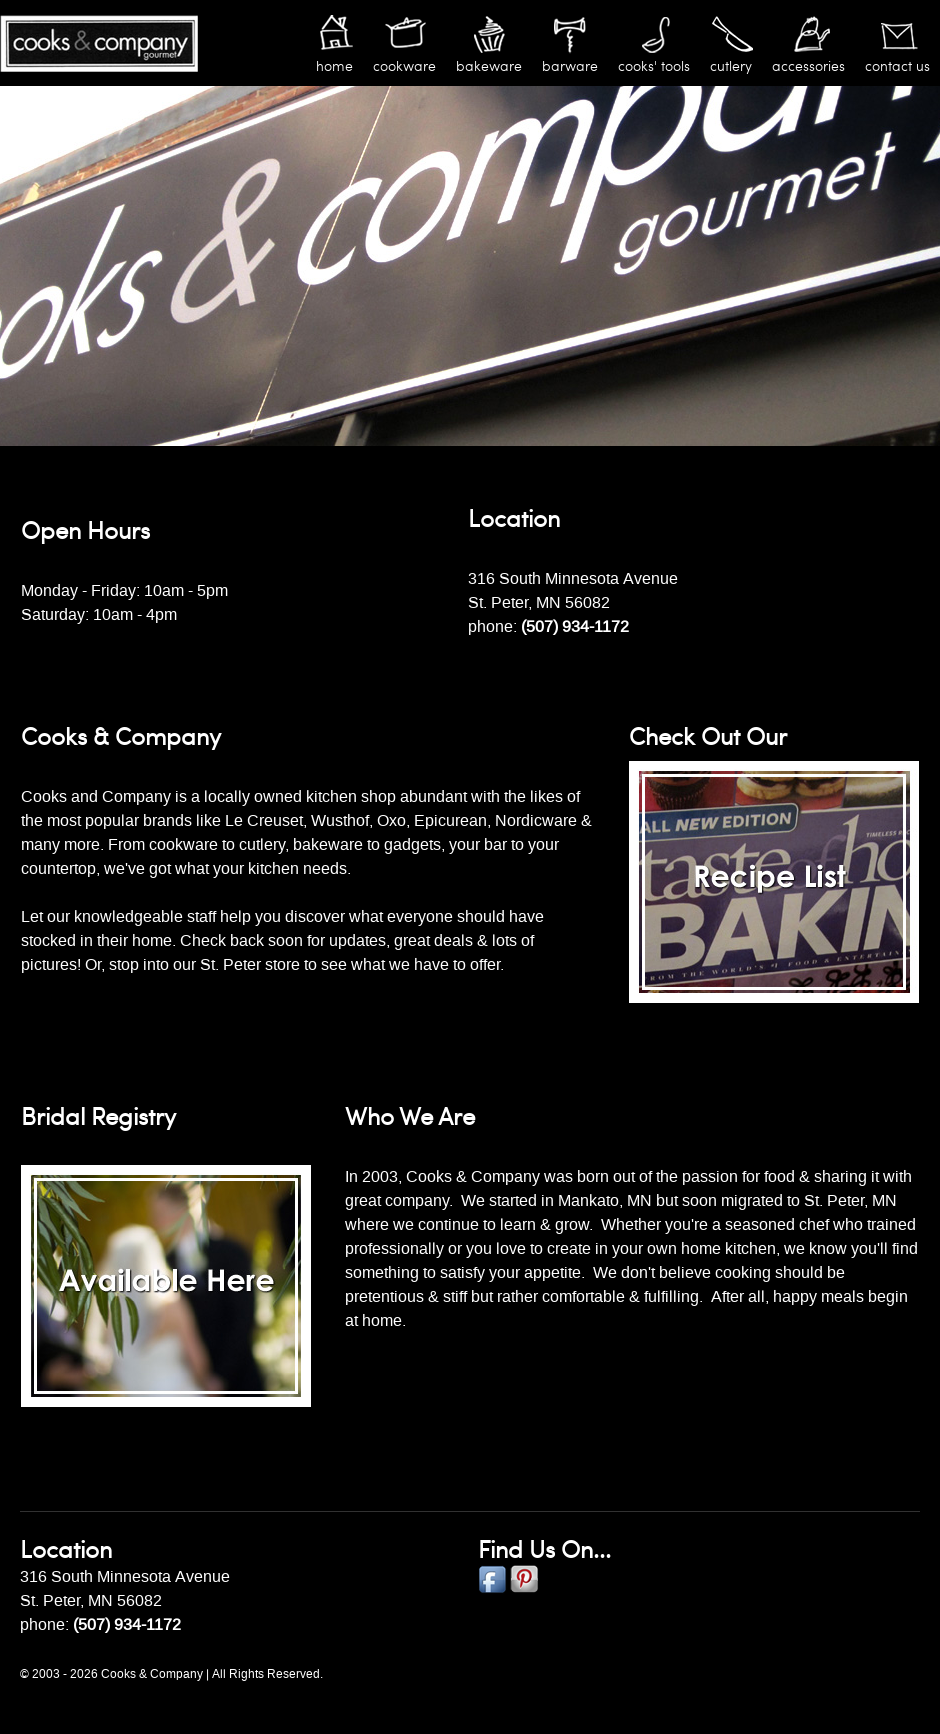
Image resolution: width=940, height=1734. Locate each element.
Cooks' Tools (654, 66)
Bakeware (489, 66)
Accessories (808, 66)
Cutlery (731, 66)
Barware (570, 66)
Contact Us (897, 66)
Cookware (404, 66)
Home (334, 66)
